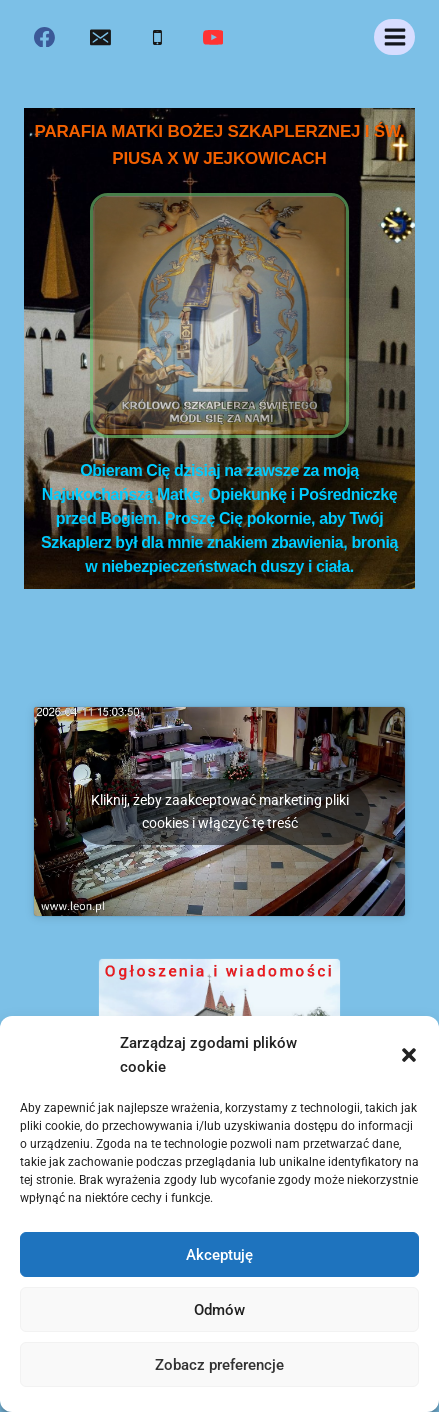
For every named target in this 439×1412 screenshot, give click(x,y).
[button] (409, 1055)
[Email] (101, 37)
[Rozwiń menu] (394, 36)
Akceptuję (219, 1255)
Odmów (219, 1310)
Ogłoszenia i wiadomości (220, 979)
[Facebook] (45, 37)
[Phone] (157, 37)
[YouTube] (213, 37)
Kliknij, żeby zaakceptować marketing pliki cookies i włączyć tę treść (220, 811)
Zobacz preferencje (219, 1365)
